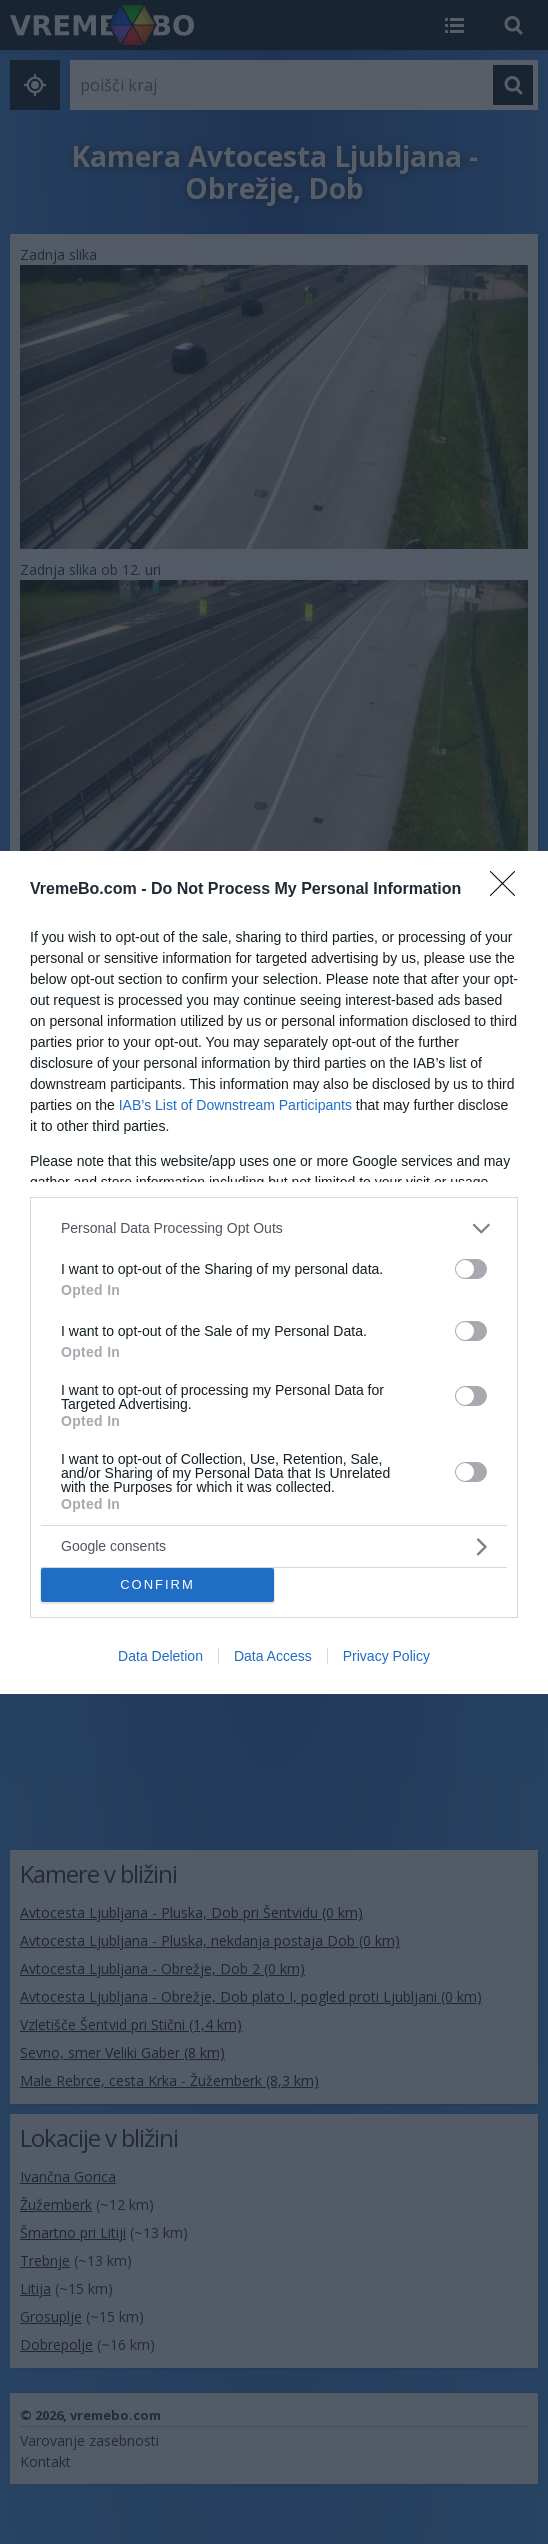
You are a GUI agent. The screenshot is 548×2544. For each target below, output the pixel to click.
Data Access (273, 1656)
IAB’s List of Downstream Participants (235, 1105)
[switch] (471, 1269)
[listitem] (274, 1228)
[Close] (509, 890)
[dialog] (274, 1272)
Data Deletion (160, 1656)
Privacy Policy (386, 1656)
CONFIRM (157, 1584)
